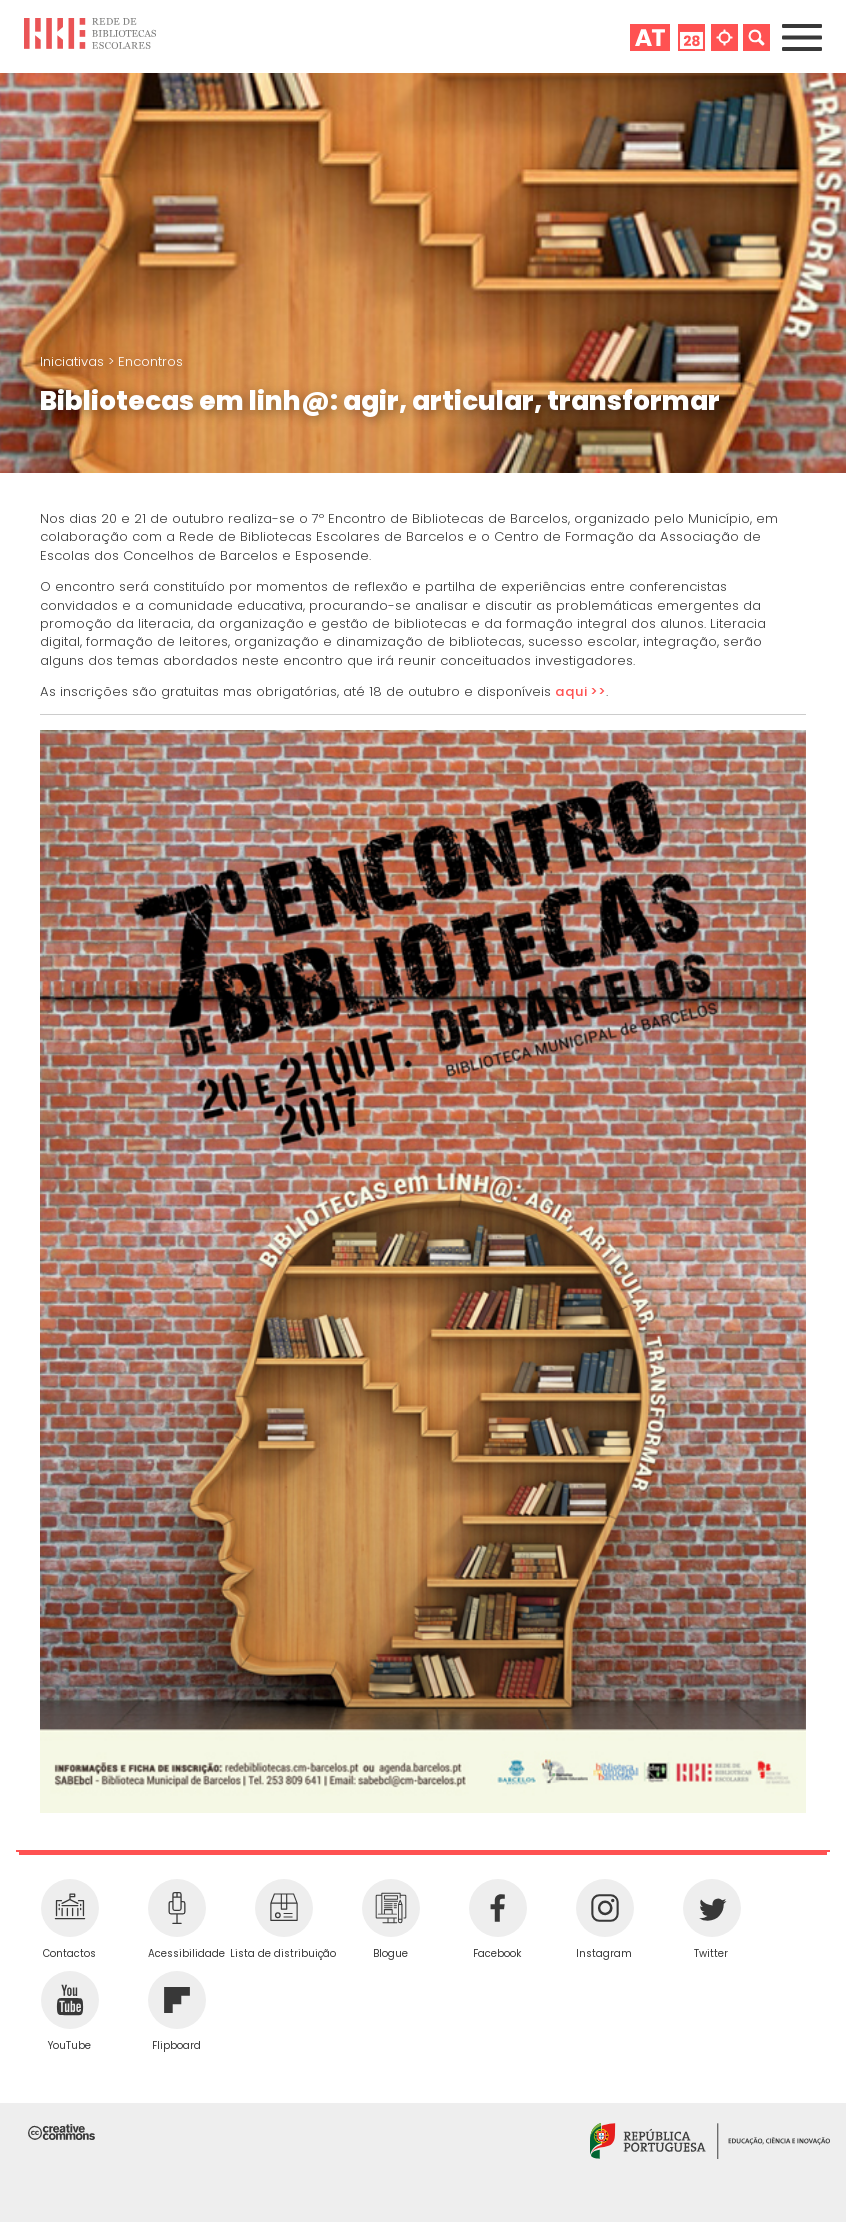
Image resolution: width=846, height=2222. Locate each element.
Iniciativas (74, 361)
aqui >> (580, 691)
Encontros (150, 361)
